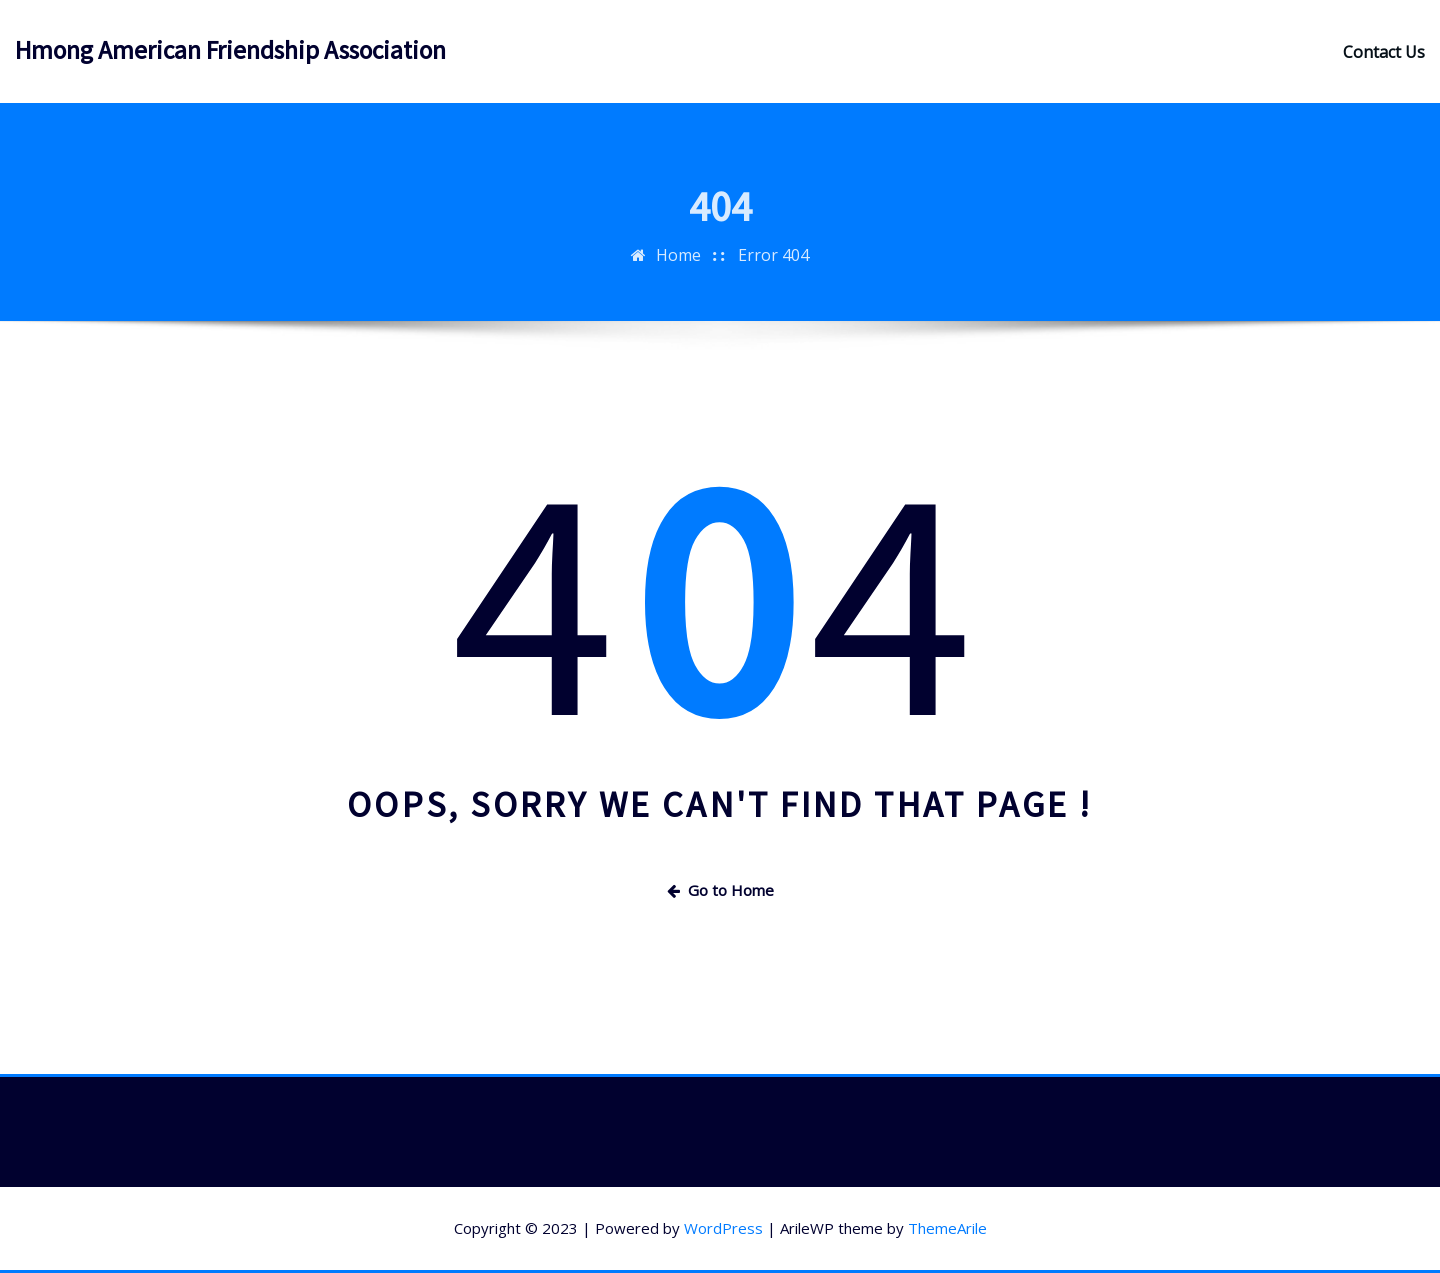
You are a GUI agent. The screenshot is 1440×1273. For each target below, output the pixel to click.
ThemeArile (947, 1228)
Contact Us (1384, 52)
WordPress (723, 1228)
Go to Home (720, 890)
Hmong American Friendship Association (230, 50)
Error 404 (773, 269)
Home (678, 269)
